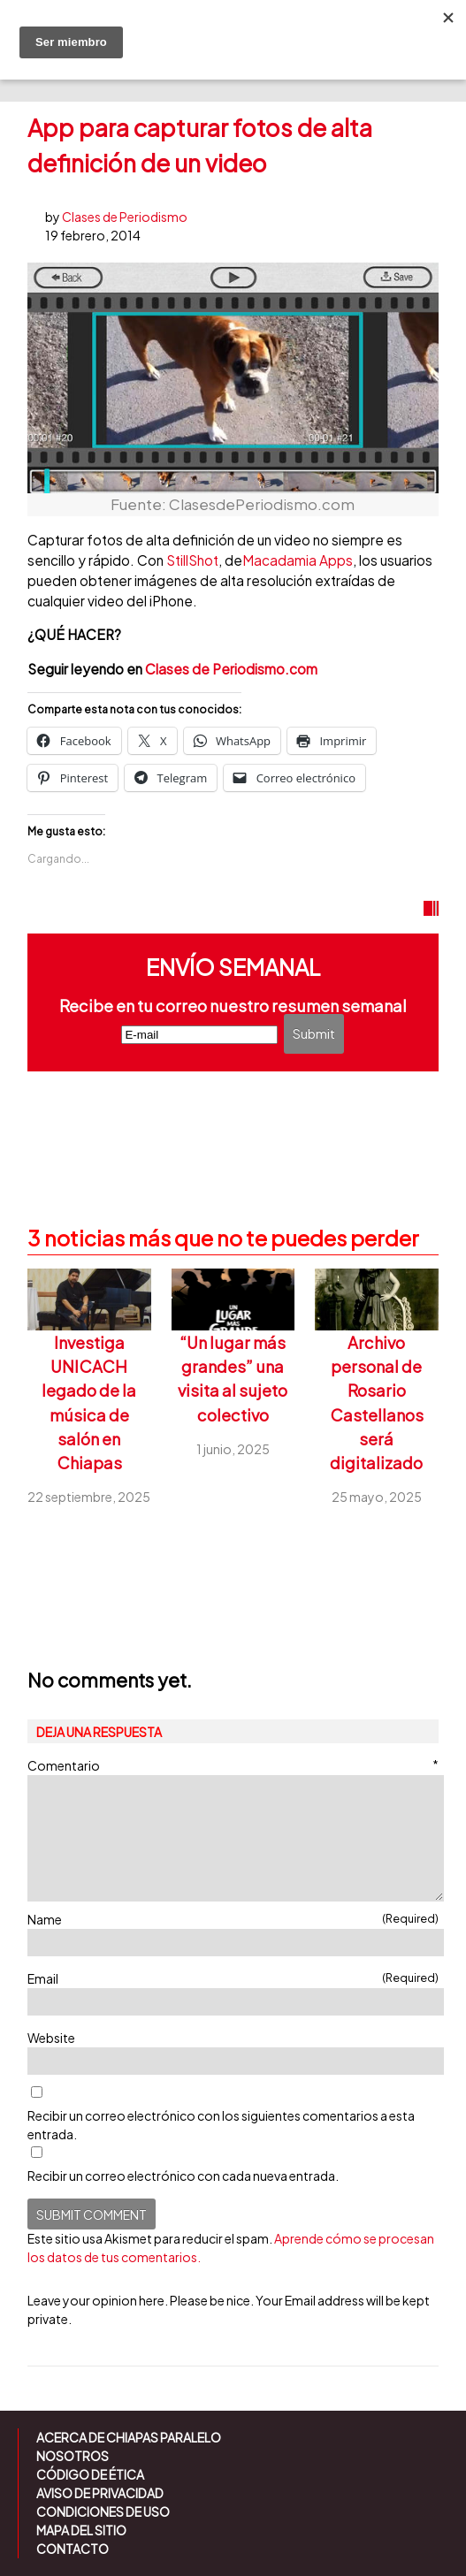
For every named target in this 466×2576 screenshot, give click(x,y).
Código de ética (90, 2474)
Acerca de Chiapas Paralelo (128, 2437)
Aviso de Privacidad (100, 2493)
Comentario (232, 1765)
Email (232, 1978)
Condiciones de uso (103, 2511)
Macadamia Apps (297, 560)
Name (232, 1918)
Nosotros (72, 2456)
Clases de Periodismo (124, 217)
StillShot (192, 560)
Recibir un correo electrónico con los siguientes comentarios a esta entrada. (221, 2124)
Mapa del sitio (81, 2530)
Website (51, 2038)
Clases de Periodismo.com (231, 668)
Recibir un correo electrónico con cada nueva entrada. (183, 2176)
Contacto (72, 2549)
